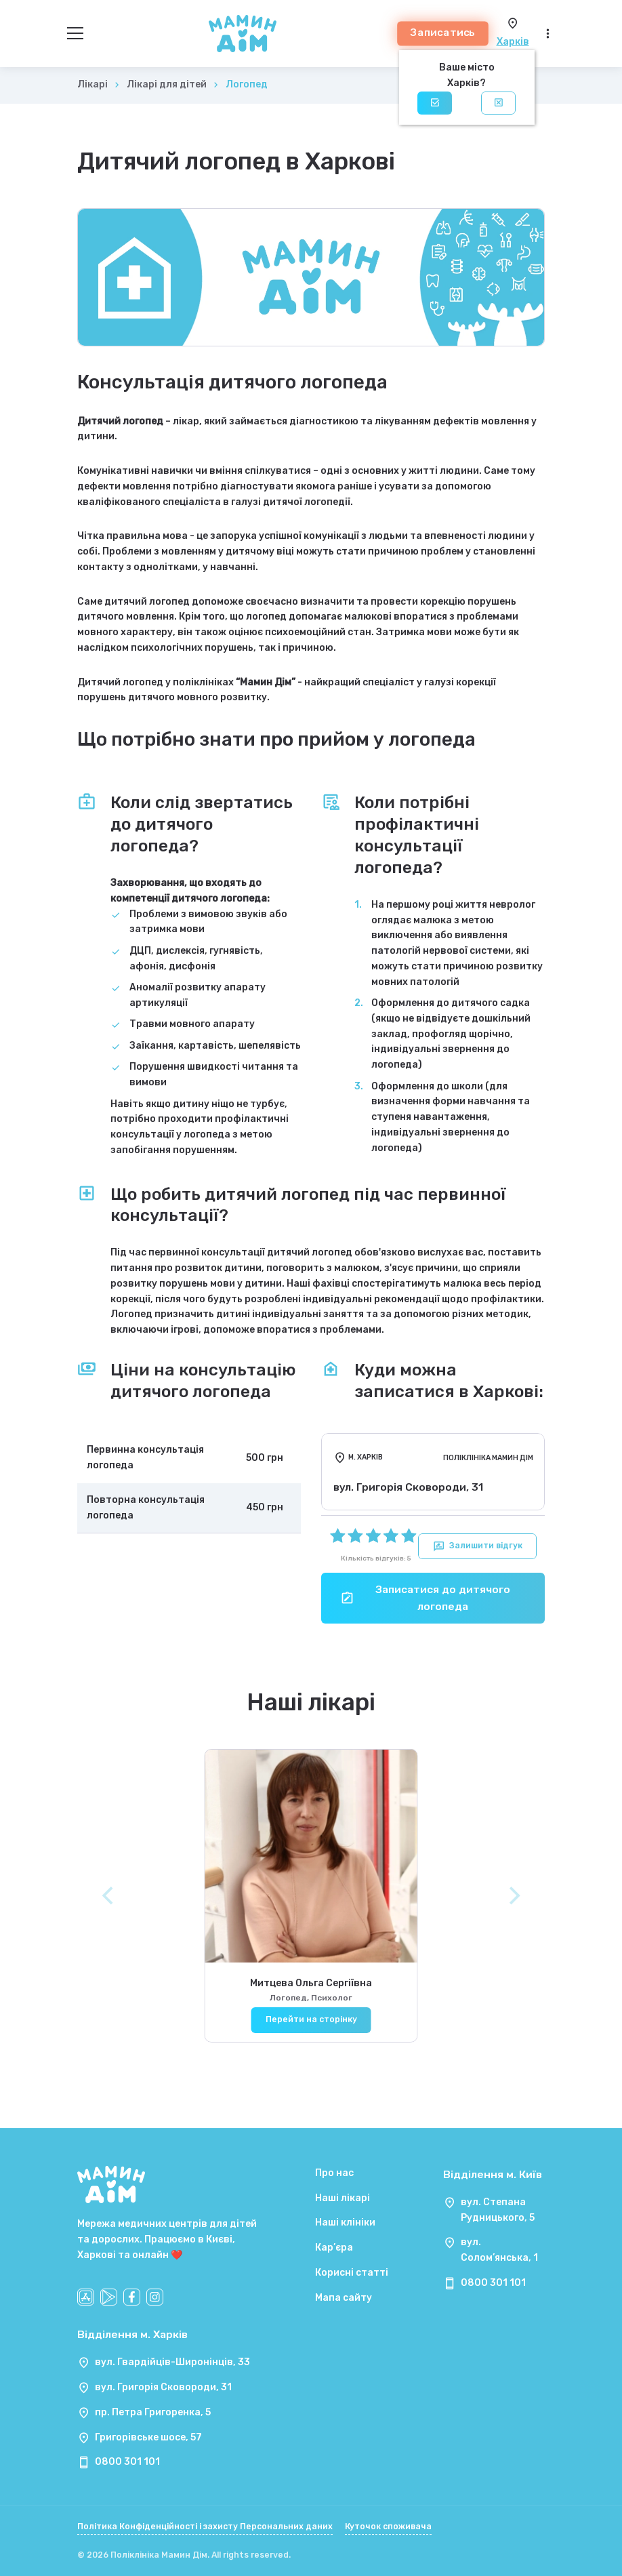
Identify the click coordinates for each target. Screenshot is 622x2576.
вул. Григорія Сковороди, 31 (163, 2387)
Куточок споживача (388, 2526)
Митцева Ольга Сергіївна (311, 1992)
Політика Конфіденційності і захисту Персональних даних (205, 2526)
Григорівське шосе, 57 (148, 2437)
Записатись (443, 33)
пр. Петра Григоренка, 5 (153, 2412)
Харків (513, 41)
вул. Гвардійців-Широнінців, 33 (172, 2362)
